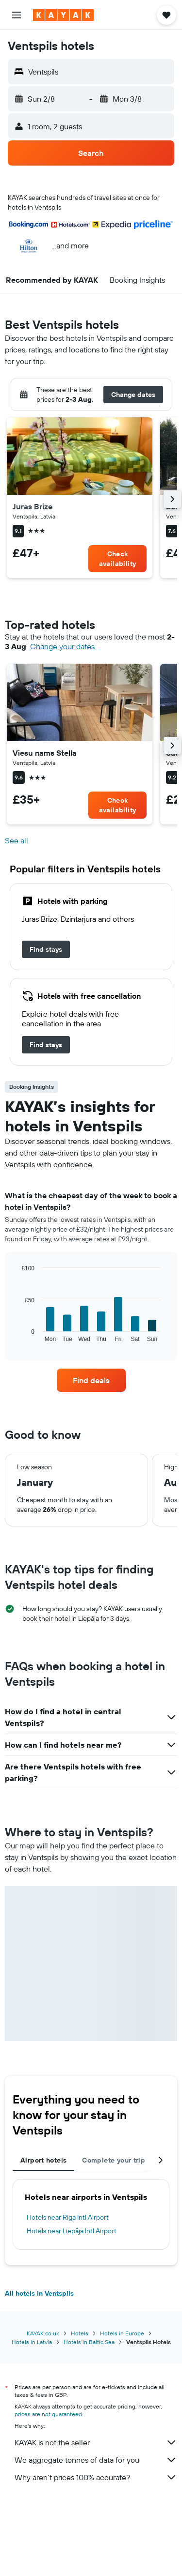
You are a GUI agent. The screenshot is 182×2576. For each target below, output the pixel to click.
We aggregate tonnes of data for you (96, 2460)
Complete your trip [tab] (113, 2160)
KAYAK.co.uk (43, 2333)
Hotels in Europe (122, 2333)
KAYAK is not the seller (96, 2442)
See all (16, 840)
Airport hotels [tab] (43, 2160)
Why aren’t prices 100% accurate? (96, 2477)
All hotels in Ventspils (39, 2293)
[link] (117, 558)
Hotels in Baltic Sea (89, 2342)
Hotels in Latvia (32, 2342)
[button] (16, 15)
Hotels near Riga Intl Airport (68, 2217)
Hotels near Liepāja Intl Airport (71, 2230)
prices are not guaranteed (48, 2414)
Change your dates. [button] (63, 646)
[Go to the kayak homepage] (63, 15)
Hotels (79, 2333)
